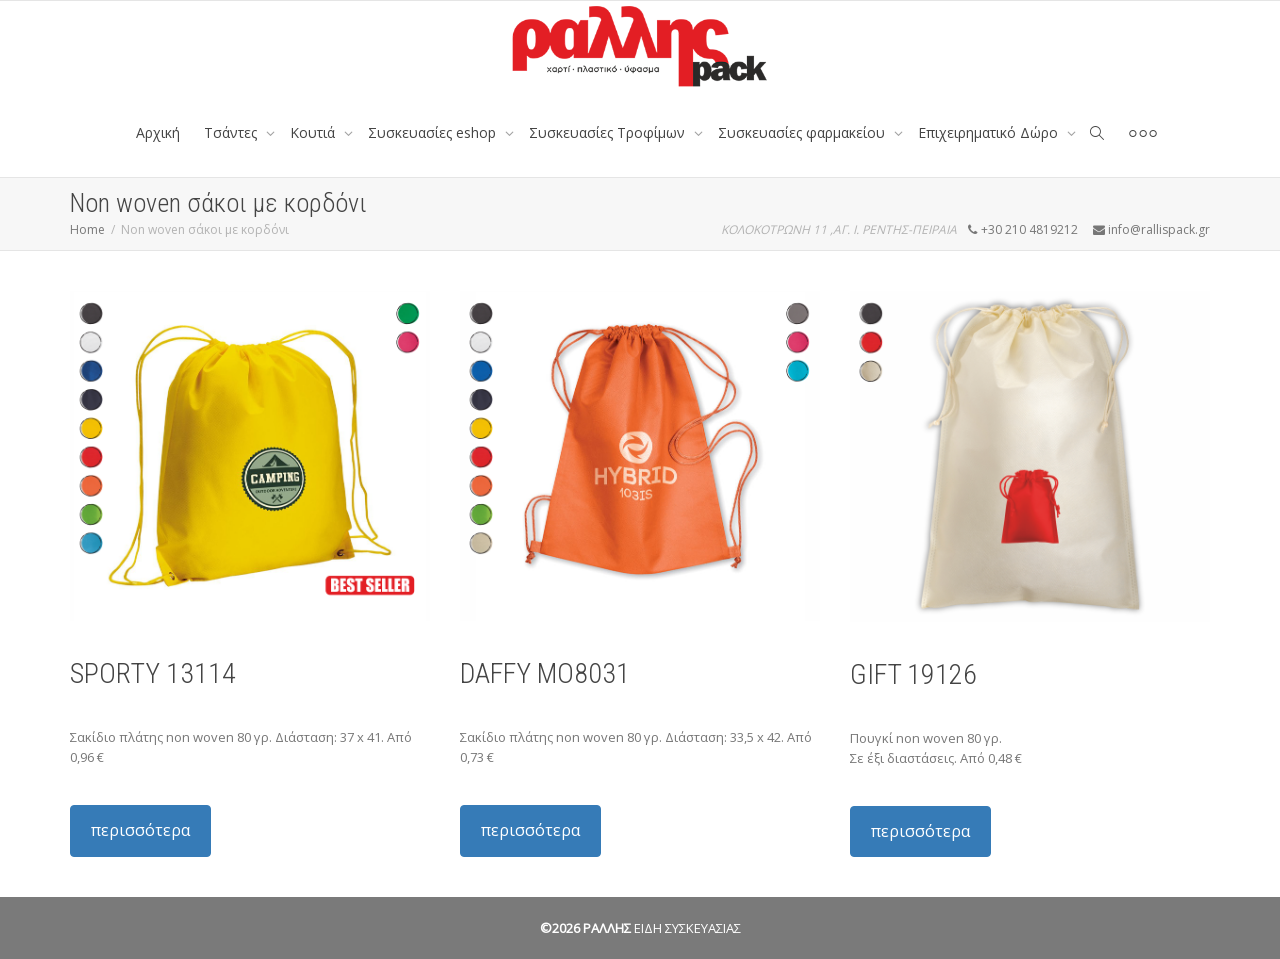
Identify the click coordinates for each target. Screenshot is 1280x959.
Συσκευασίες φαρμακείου (803, 132)
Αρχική (158, 132)
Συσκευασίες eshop (434, 132)
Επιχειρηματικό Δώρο (990, 132)
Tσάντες (232, 132)
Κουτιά (314, 132)
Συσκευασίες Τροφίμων (609, 132)
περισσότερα (140, 830)
